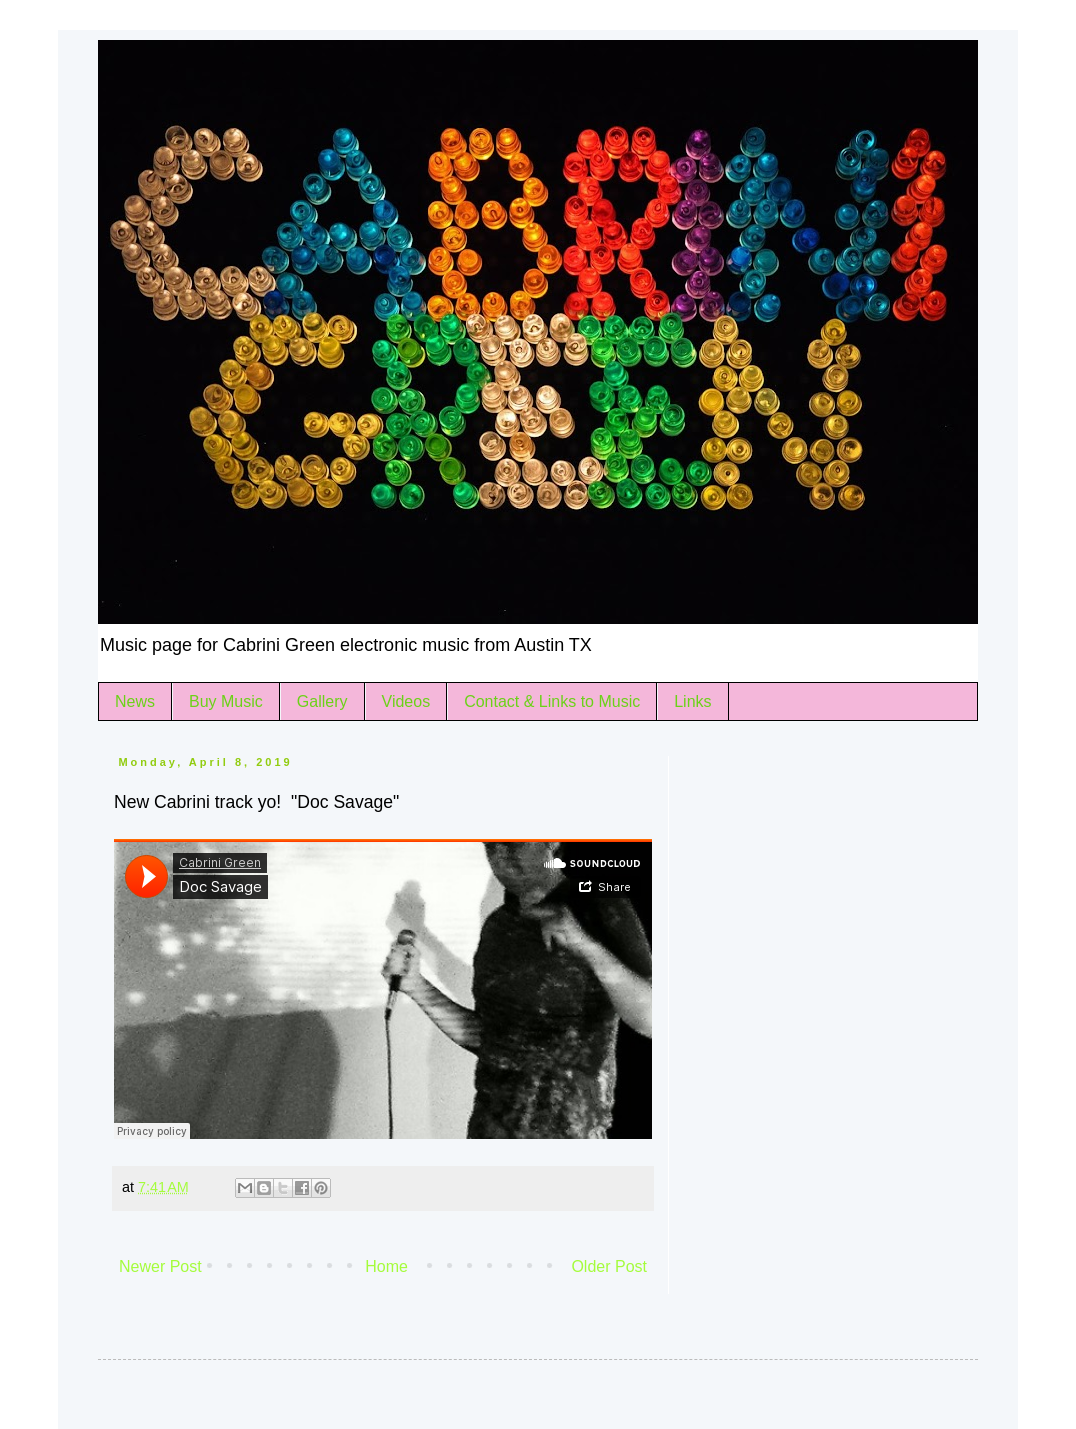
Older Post (609, 1266)
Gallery (322, 701)
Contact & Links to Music (552, 701)
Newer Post (160, 1266)
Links (692, 701)
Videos (406, 701)
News (135, 701)
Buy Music (226, 701)
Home (386, 1266)
